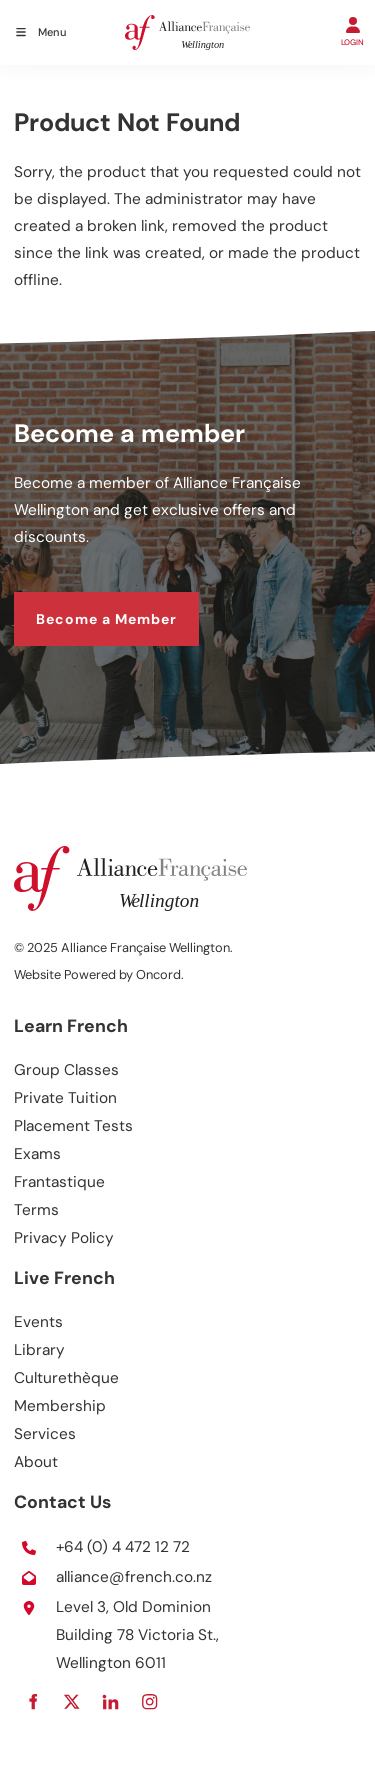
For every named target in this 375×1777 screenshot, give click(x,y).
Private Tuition (65, 1098)
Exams (37, 1154)
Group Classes (66, 1070)
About (36, 1462)
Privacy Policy (64, 1238)
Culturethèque (66, 1378)
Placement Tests (73, 1126)
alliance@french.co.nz (134, 1577)
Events (38, 1322)
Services (45, 1434)
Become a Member (84, 604)
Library (39, 1350)
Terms (36, 1210)
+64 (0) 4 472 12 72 (123, 1547)
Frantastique (59, 1182)
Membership (60, 1406)
